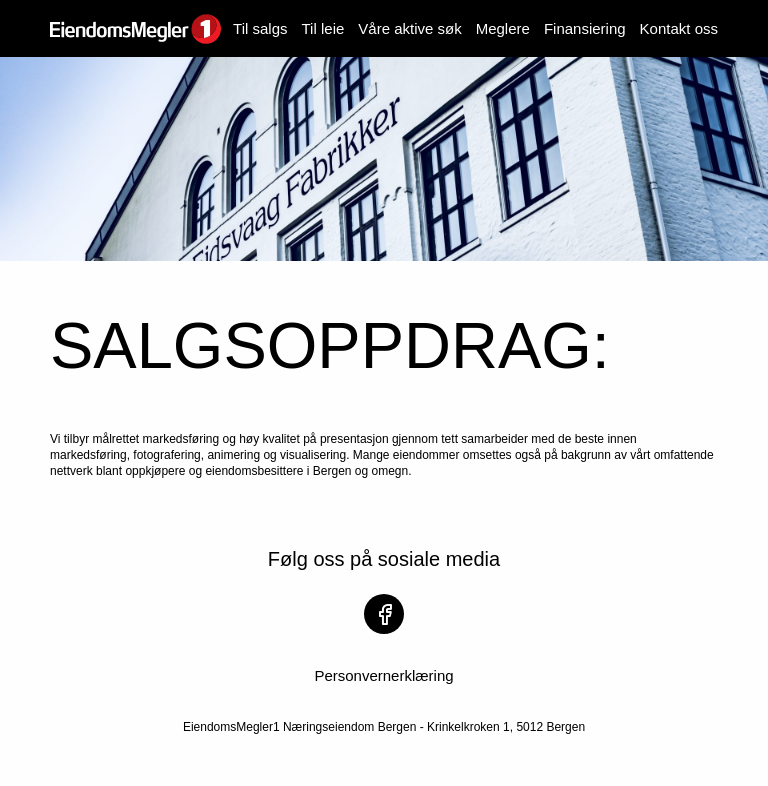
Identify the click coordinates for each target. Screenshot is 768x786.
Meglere (503, 28)
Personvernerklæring (383, 675)
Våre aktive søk (409, 28)
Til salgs (260, 28)
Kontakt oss (679, 28)
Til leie (323, 28)
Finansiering (585, 28)
